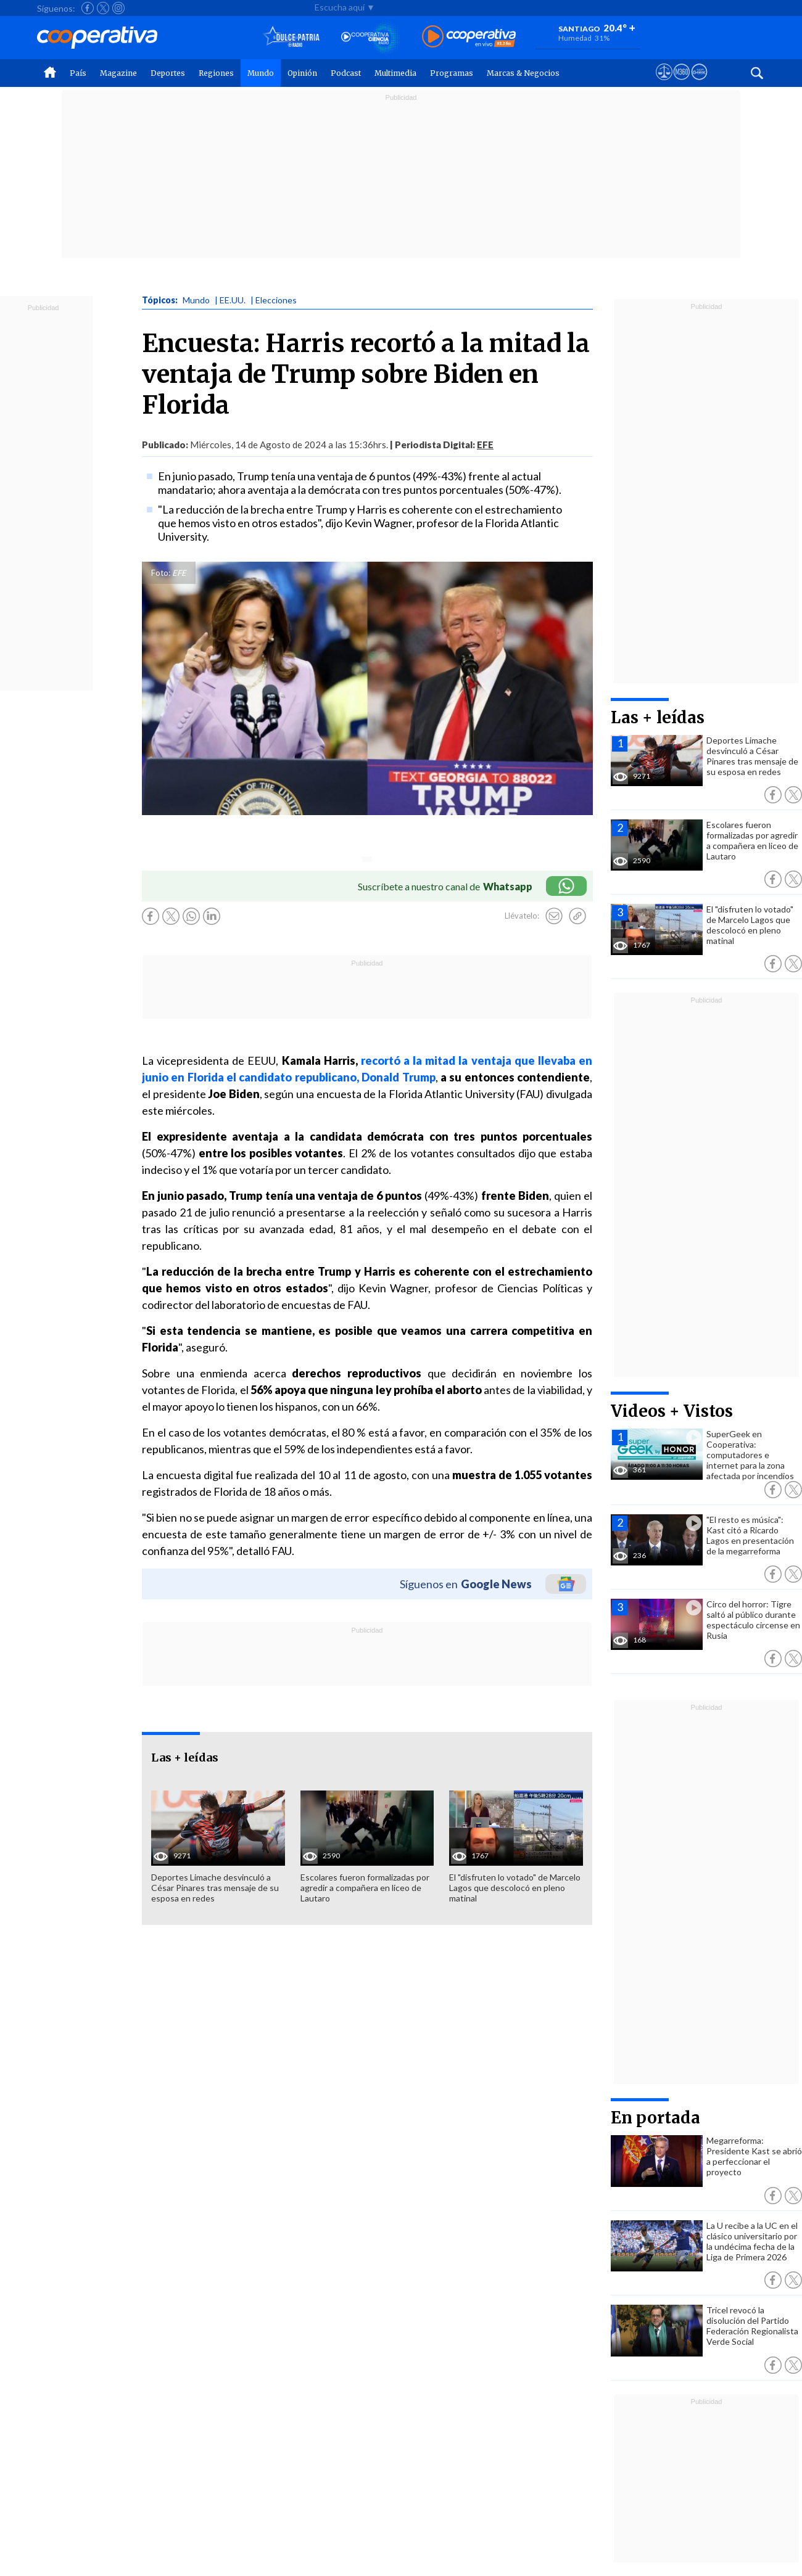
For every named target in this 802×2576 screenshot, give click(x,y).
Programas (451, 73)
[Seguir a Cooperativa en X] (103, 8)
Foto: (160, 573)
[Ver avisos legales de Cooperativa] (664, 83)
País (78, 73)
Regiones (216, 73)
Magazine (118, 73)
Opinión (302, 73)
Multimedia (395, 73)
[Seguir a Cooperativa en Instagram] (118, 8)
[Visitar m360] (681, 83)
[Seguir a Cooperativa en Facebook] (87, 8)
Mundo (260, 73)
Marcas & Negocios (523, 73)
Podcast (346, 73)
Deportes (168, 73)
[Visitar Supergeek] (699, 83)
